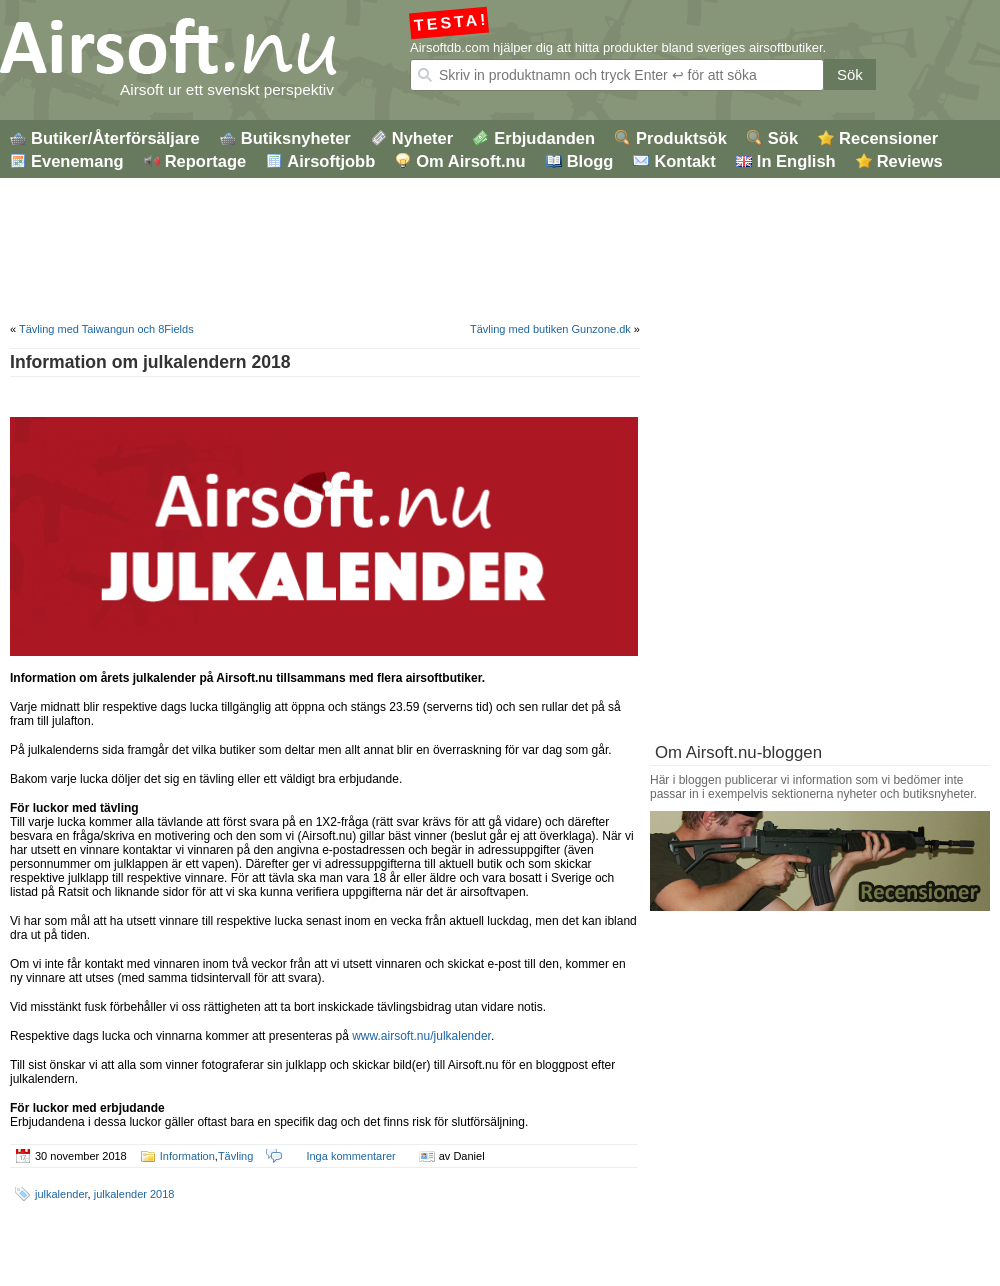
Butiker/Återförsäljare (115, 138)
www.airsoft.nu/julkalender (421, 1036)
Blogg (590, 161)
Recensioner (888, 138)
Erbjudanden (544, 138)
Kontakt (684, 161)
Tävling (235, 1156)
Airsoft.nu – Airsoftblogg (210, 46)
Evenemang (77, 161)
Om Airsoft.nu (470, 161)
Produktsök (681, 138)
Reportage (206, 161)
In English (796, 161)
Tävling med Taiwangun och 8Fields (106, 329)
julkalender (61, 1194)
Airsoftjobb (331, 161)
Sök (850, 74)
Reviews (910, 161)
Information (187, 1156)
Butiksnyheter (296, 138)
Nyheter (422, 138)
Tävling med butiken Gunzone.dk (550, 329)
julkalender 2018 (134, 1194)
